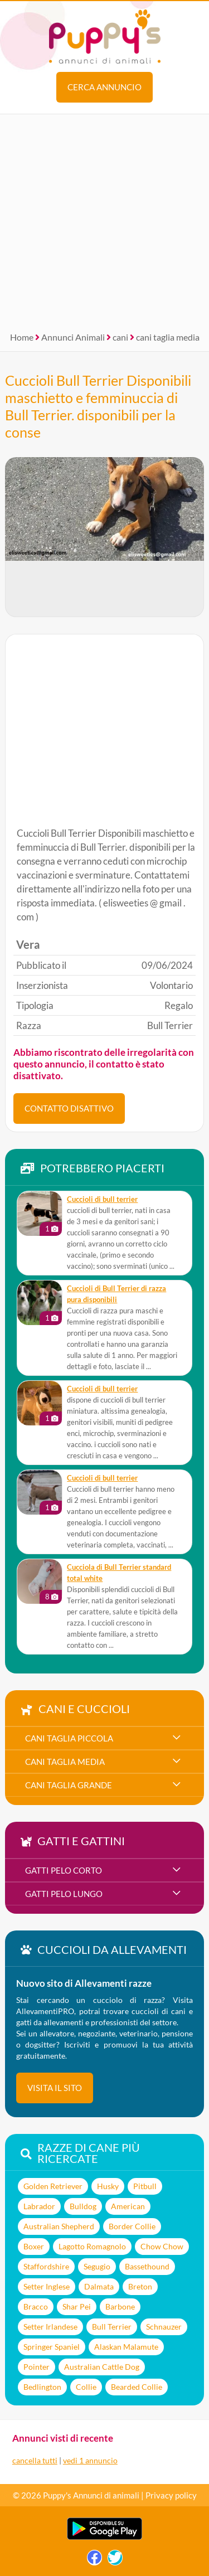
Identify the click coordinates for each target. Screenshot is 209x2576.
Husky (108, 2186)
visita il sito (54, 2088)
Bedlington (42, 2386)
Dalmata (99, 2286)
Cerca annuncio (104, 87)
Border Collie (132, 2226)
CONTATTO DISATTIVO (69, 1108)
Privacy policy (171, 2495)
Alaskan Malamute (126, 2346)
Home (21, 337)
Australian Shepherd (58, 2226)
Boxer (33, 2246)
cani (120, 337)
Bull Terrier (112, 2326)
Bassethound (147, 2266)
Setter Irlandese (50, 2326)
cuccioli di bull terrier (102, 1199)
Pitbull (145, 2186)
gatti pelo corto (63, 1870)
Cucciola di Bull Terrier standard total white (119, 1573)
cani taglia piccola (69, 1738)
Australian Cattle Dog (101, 2366)
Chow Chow (161, 2246)
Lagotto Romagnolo (92, 2246)
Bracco (35, 2306)
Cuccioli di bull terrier (102, 1478)
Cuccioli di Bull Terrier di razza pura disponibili (116, 1294)
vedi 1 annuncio (90, 2460)
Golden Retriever (52, 2186)
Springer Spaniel (51, 2346)
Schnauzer (164, 2326)
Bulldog (83, 2206)
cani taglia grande (68, 1785)
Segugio (97, 2266)
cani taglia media (168, 337)
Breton (140, 2286)
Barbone (120, 2306)
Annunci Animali (73, 337)
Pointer (36, 2366)
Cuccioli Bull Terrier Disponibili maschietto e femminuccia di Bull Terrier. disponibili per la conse (98, 406)
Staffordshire (46, 2266)
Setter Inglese (46, 2286)
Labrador (39, 2206)
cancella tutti (34, 2460)
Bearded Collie (136, 2386)
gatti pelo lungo (64, 1894)
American (128, 2206)
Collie (86, 2386)
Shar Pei (76, 2306)
